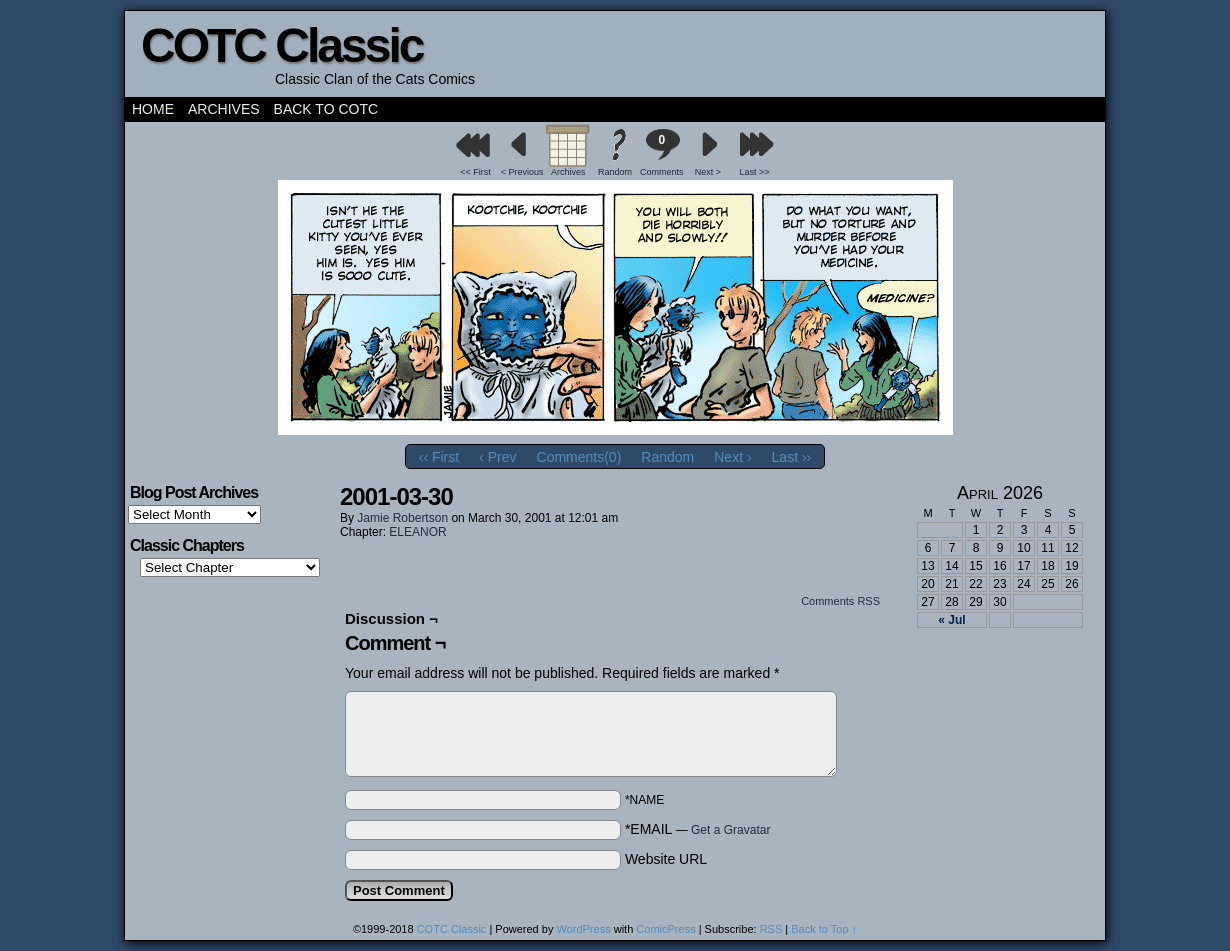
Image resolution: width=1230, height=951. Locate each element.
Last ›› (792, 457)
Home (153, 109)
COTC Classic (281, 45)
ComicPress (665, 929)
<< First (475, 172)
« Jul (951, 620)
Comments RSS (840, 601)
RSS (771, 929)
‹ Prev (497, 457)
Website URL (666, 859)
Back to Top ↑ (824, 929)
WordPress (583, 929)
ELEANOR (417, 532)
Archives (224, 109)
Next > (708, 172)
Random (615, 172)
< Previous (522, 172)
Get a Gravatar (730, 830)
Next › (732, 457)
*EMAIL (698, 829)
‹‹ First (439, 457)
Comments (662, 152)
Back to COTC (326, 109)
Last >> (755, 172)
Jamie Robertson (402, 518)
